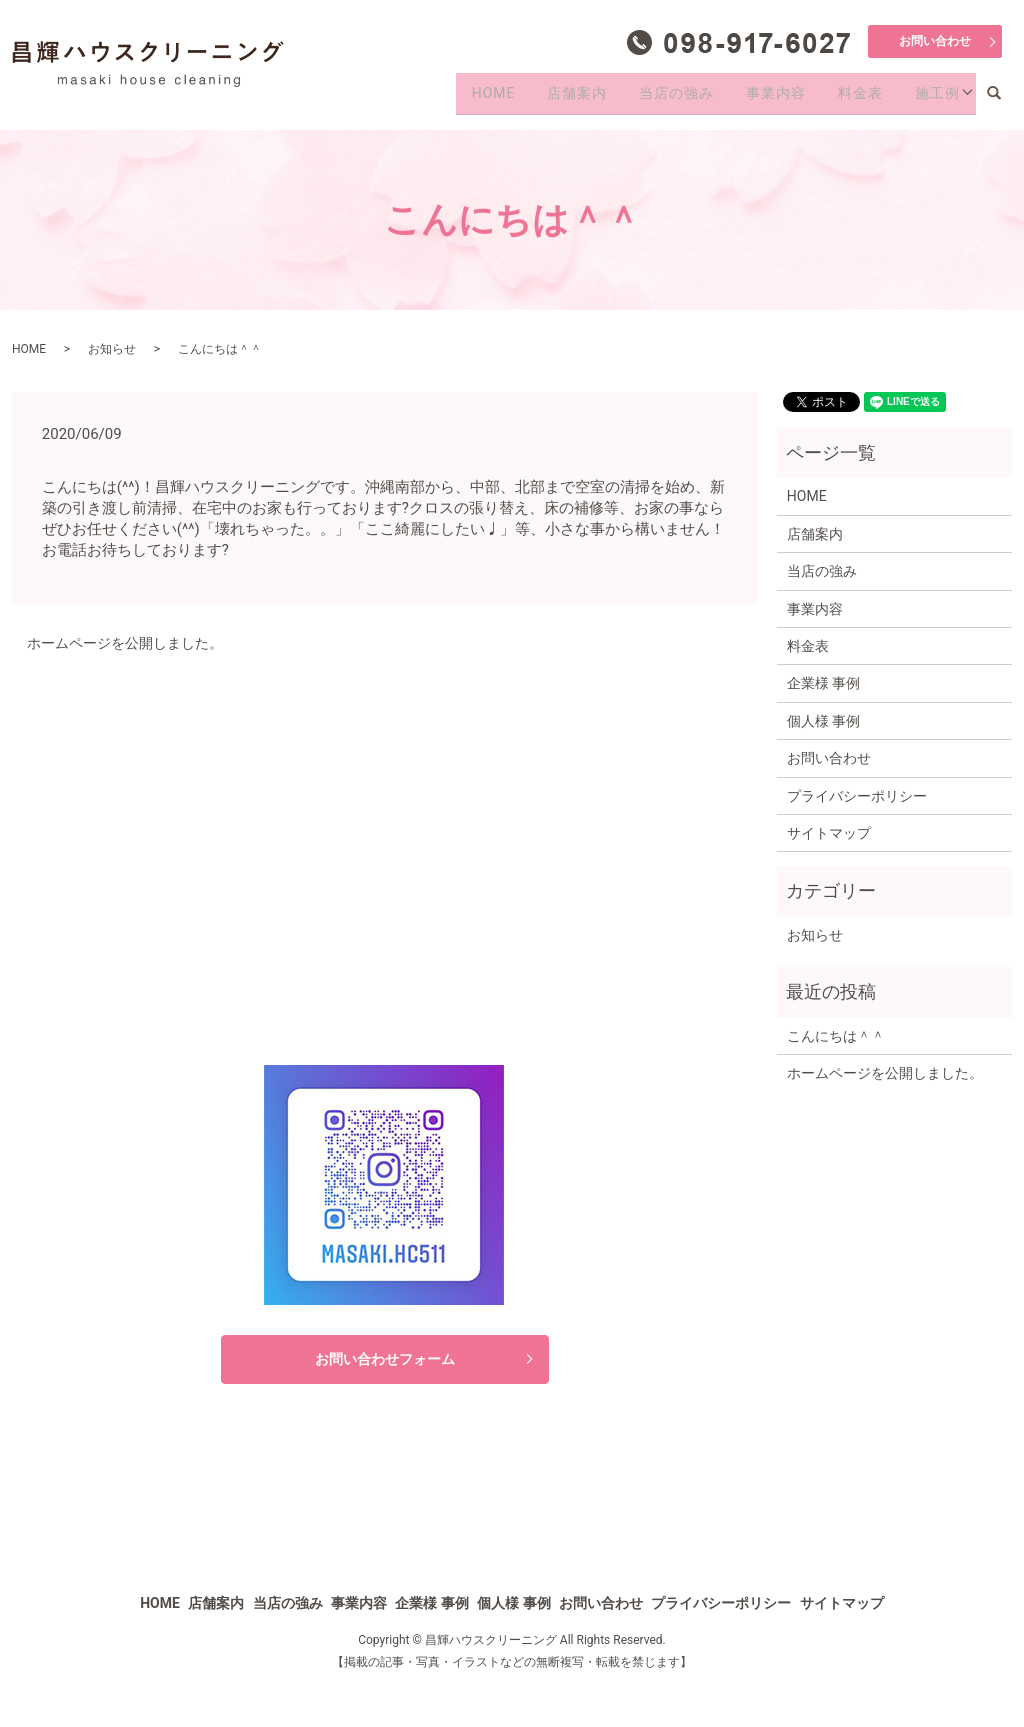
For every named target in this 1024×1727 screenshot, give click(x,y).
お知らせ (112, 349)
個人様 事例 (823, 721)
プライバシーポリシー (857, 796)
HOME (445, 98)
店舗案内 (538, 98)
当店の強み (647, 98)
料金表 (848, 98)
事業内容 (756, 98)
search (1003, 99)
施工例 (933, 98)
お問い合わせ (935, 41)
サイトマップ (829, 833)
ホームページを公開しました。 (125, 643)
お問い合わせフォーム (385, 1359)
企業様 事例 (823, 683)
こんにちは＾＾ (836, 1036)
